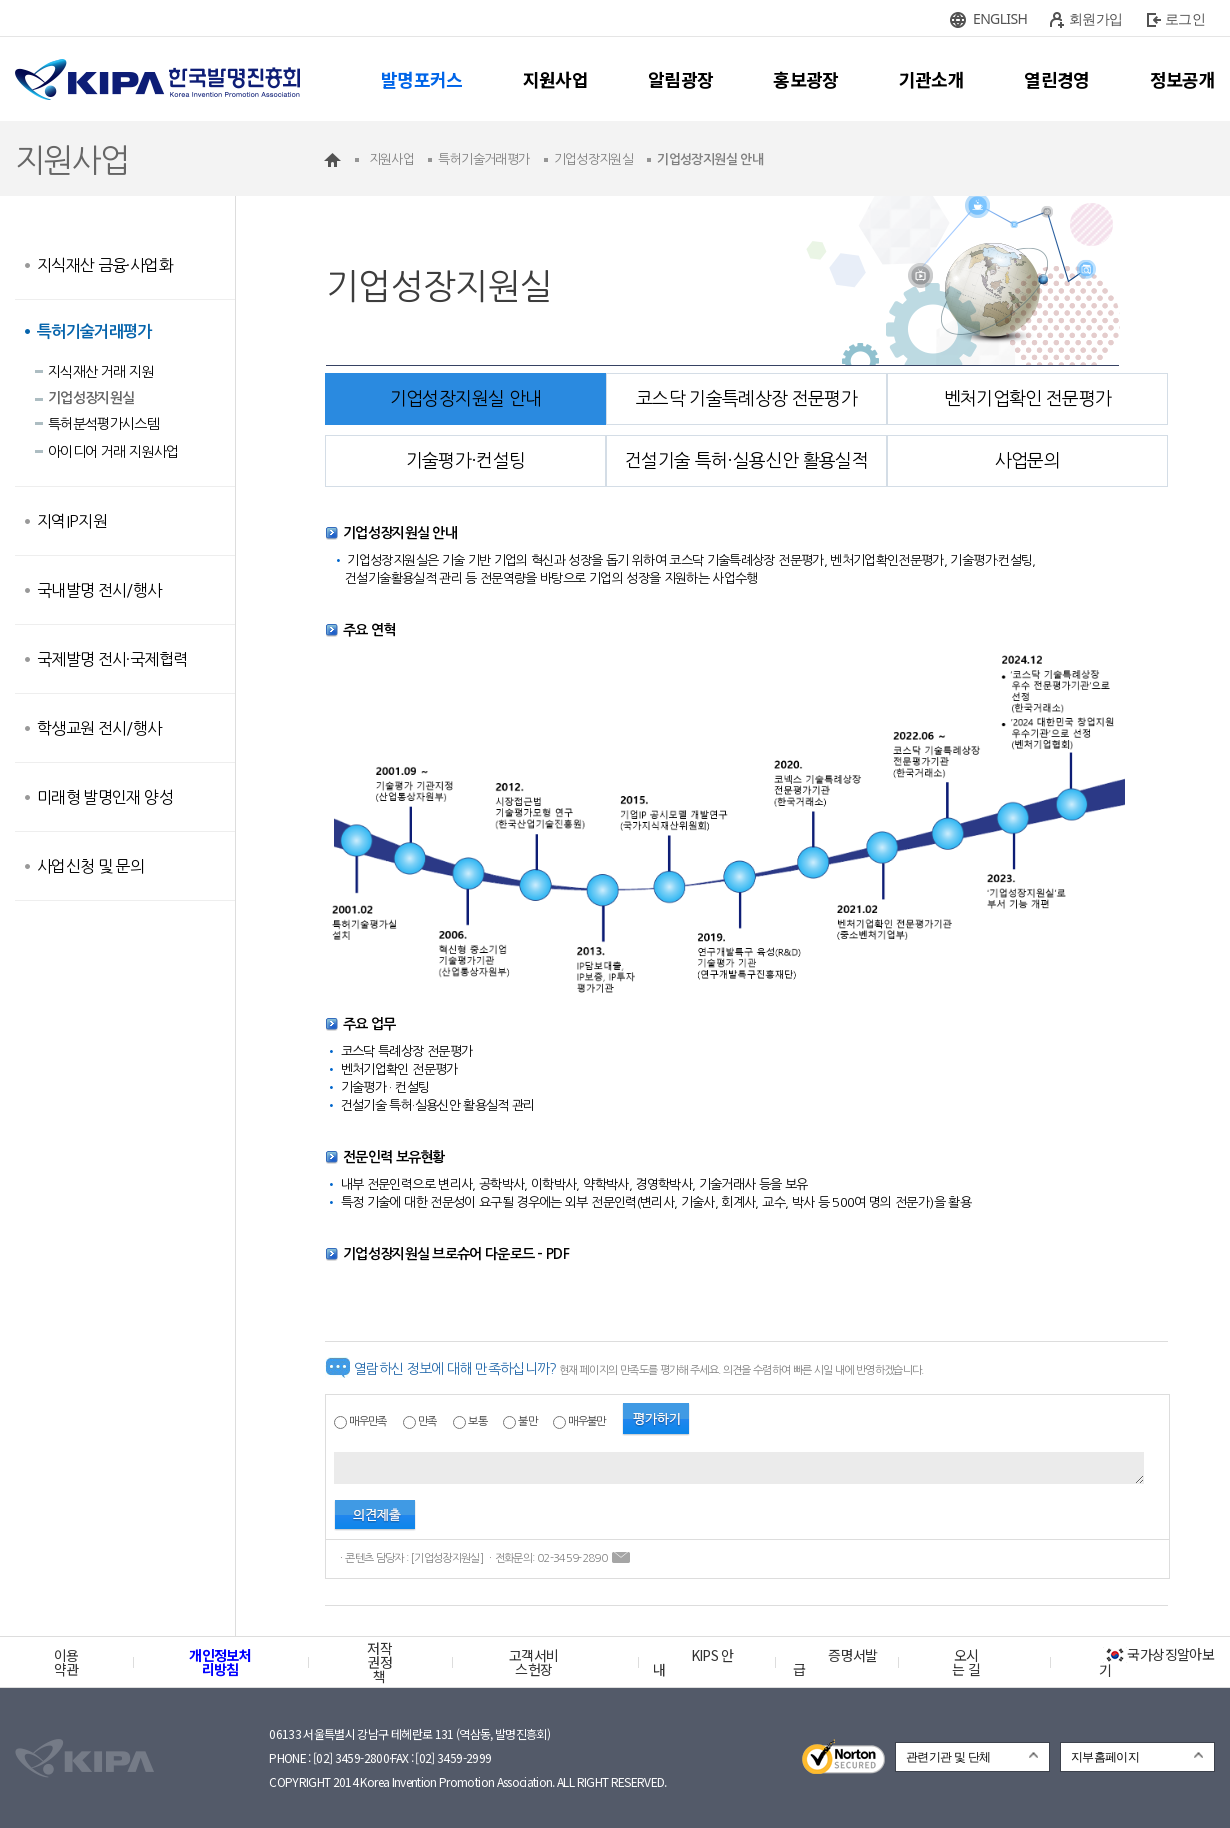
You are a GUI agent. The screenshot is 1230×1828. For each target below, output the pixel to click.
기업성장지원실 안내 (466, 399)
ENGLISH (1000, 18)
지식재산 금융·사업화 (105, 265)
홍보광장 (805, 79)
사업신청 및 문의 (90, 866)
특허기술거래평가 (94, 331)
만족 (427, 1421)
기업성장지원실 (91, 398)
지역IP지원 (72, 521)
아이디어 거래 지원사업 (113, 452)
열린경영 (1056, 79)
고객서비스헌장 (533, 1662)
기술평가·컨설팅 (466, 461)
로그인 (1185, 18)
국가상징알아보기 (1156, 1662)
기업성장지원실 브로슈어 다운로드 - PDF (456, 1254)
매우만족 (367, 1421)
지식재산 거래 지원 (101, 372)
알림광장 (680, 79)
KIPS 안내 (693, 1662)
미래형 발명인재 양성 (105, 797)
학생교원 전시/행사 (99, 728)
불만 (527, 1421)
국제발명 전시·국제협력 (112, 659)
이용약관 (66, 1662)
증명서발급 (835, 1662)
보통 (477, 1421)
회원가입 (1095, 18)
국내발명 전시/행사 (99, 590)
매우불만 (586, 1421)
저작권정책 (379, 1662)
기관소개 (931, 79)
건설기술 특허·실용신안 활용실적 (746, 461)
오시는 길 (966, 1662)
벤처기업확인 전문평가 (1028, 399)
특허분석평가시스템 (103, 424)
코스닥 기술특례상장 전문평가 (746, 399)
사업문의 (1027, 461)
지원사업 (555, 79)
